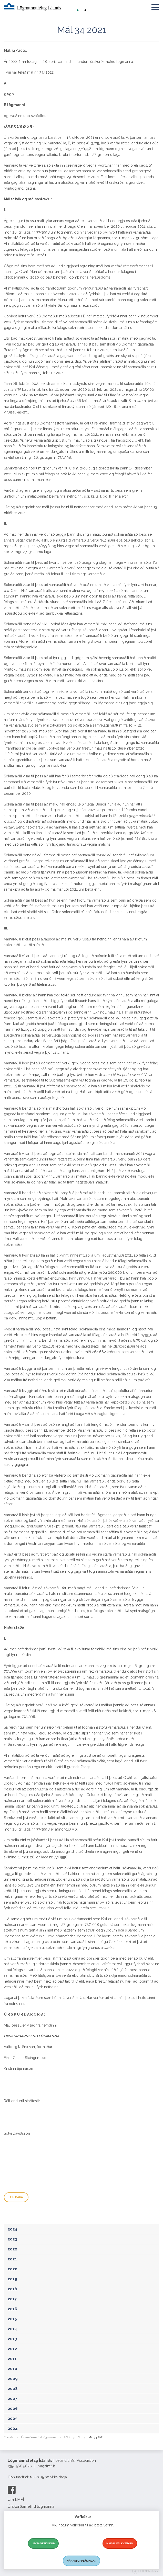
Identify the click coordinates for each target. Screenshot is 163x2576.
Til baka (16, 2197)
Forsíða (8, 2437)
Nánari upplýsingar (81, 2560)
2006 (13, 2408)
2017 (12, 2299)
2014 (12, 2329)
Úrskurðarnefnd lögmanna (38, 2437)
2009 (13, 2378)
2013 (12, 2339)
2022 (12, 2249)
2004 (13, 2428)
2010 (12, 2368)
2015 (12, 2319)
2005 (12, 2418)
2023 (12, 2239)
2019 (12, 2279)
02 (79, 2437)
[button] (155, 6)
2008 (13, 2388)
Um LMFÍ (16, 2499)
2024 (12, 2229)
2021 (12, 2259)
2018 (12, 2289)
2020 (12, 2269)
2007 (12, 2398)
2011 (12, 2358)
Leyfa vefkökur (43, 2543)
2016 (12, 2309)
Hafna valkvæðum (119, 2543)
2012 (12, 2349)
